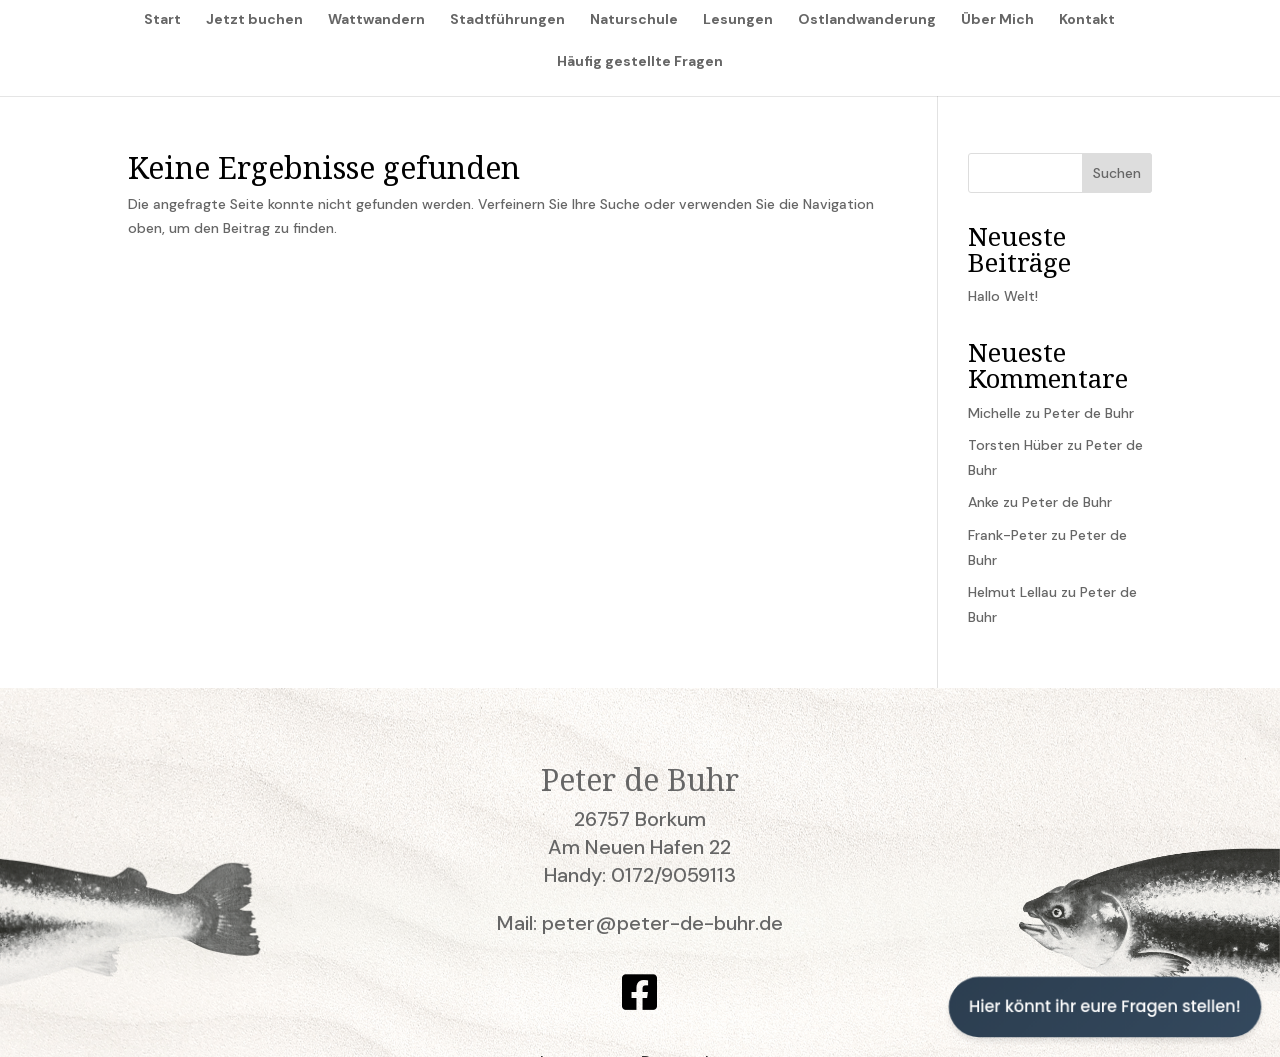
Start (162, 20)
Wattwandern (376, 20)
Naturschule (634, 20)
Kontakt (1087, 20)
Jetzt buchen (254, 20)
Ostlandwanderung (867, 20)
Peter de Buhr (1089, 413)
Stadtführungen (507, 20)
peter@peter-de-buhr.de (662, 923)
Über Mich (997, 20)
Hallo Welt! (1003, 296)
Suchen (1117, 173)
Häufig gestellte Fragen (640, 62)
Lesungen (738, 20)
